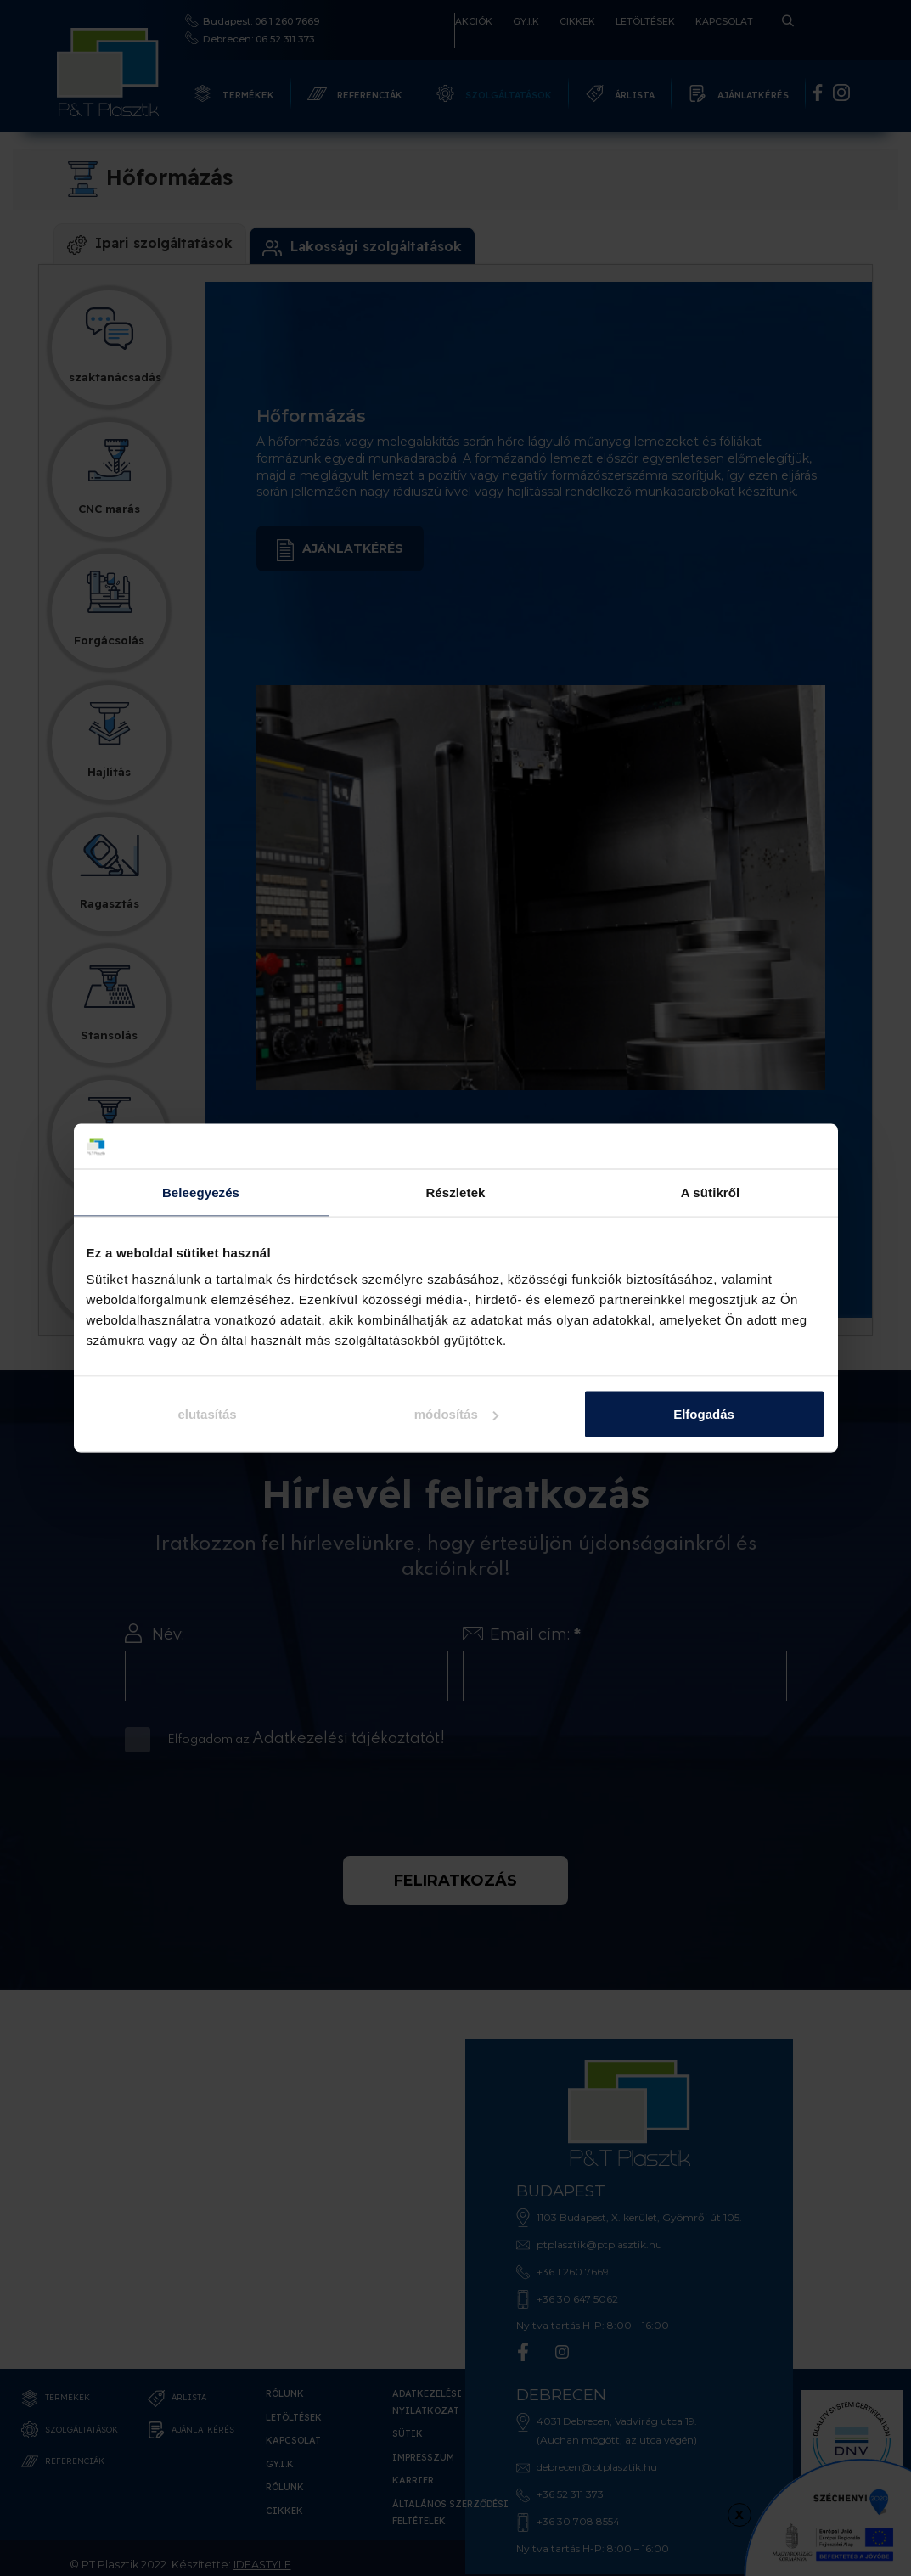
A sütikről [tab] (710, 1191)
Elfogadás (703, 1414)
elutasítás (206, 1414)
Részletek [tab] (455, 1191)
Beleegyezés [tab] (200, 1191)
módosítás (456, 1414)
